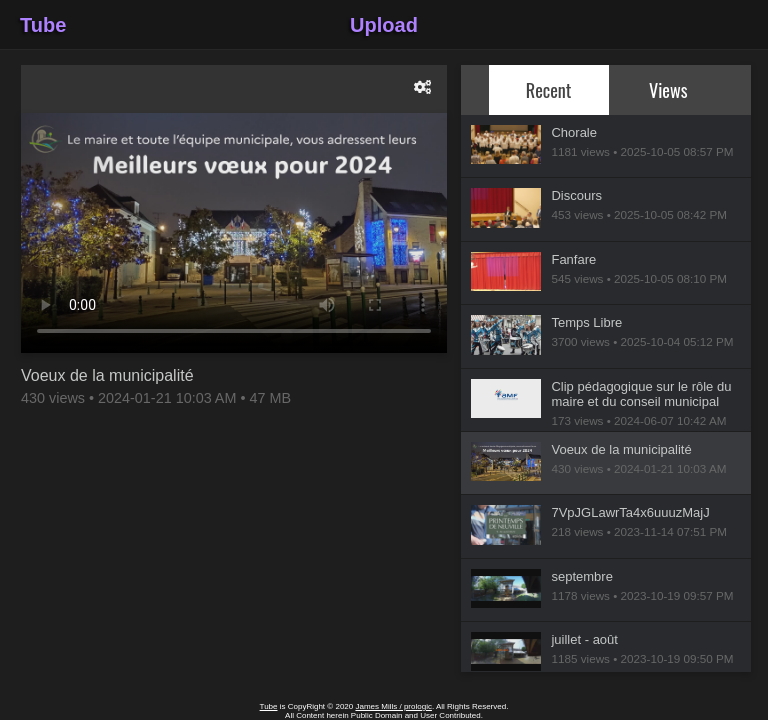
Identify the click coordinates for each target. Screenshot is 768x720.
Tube (43, 25)
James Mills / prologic (393, 706)
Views (668, 89)
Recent (549, 89)
